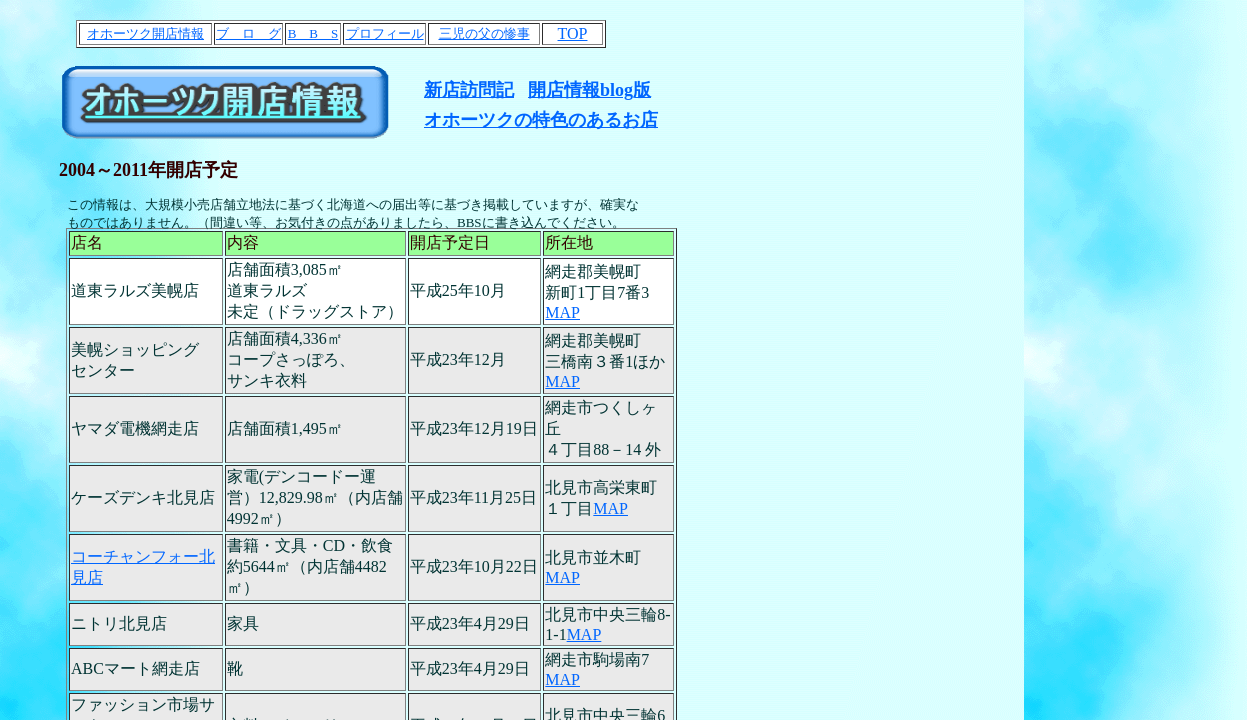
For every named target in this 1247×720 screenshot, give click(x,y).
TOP (573, 33)
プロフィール (385, 33)
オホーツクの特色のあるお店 (541, 120)
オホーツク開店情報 (145, 33)
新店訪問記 (469, 90)
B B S (313, 33)
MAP (562, 312)
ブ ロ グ (248, 33)
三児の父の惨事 (484, 33)
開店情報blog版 (589, 90)
